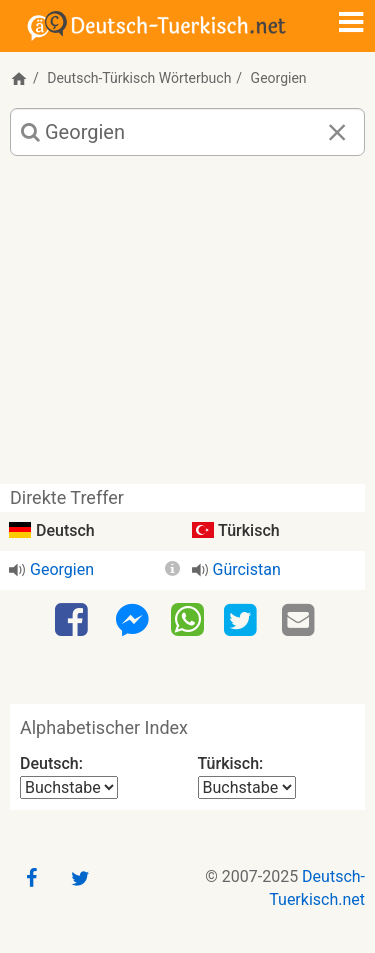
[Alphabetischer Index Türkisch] (247, 787)
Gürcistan (247, 569)
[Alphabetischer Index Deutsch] (69, 787)
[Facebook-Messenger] (132, 621)
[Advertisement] (187, 327)
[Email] (301, 621)
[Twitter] (243, 621)
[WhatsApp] (187, 619)
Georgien (62, 569)
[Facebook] (74, 621)
